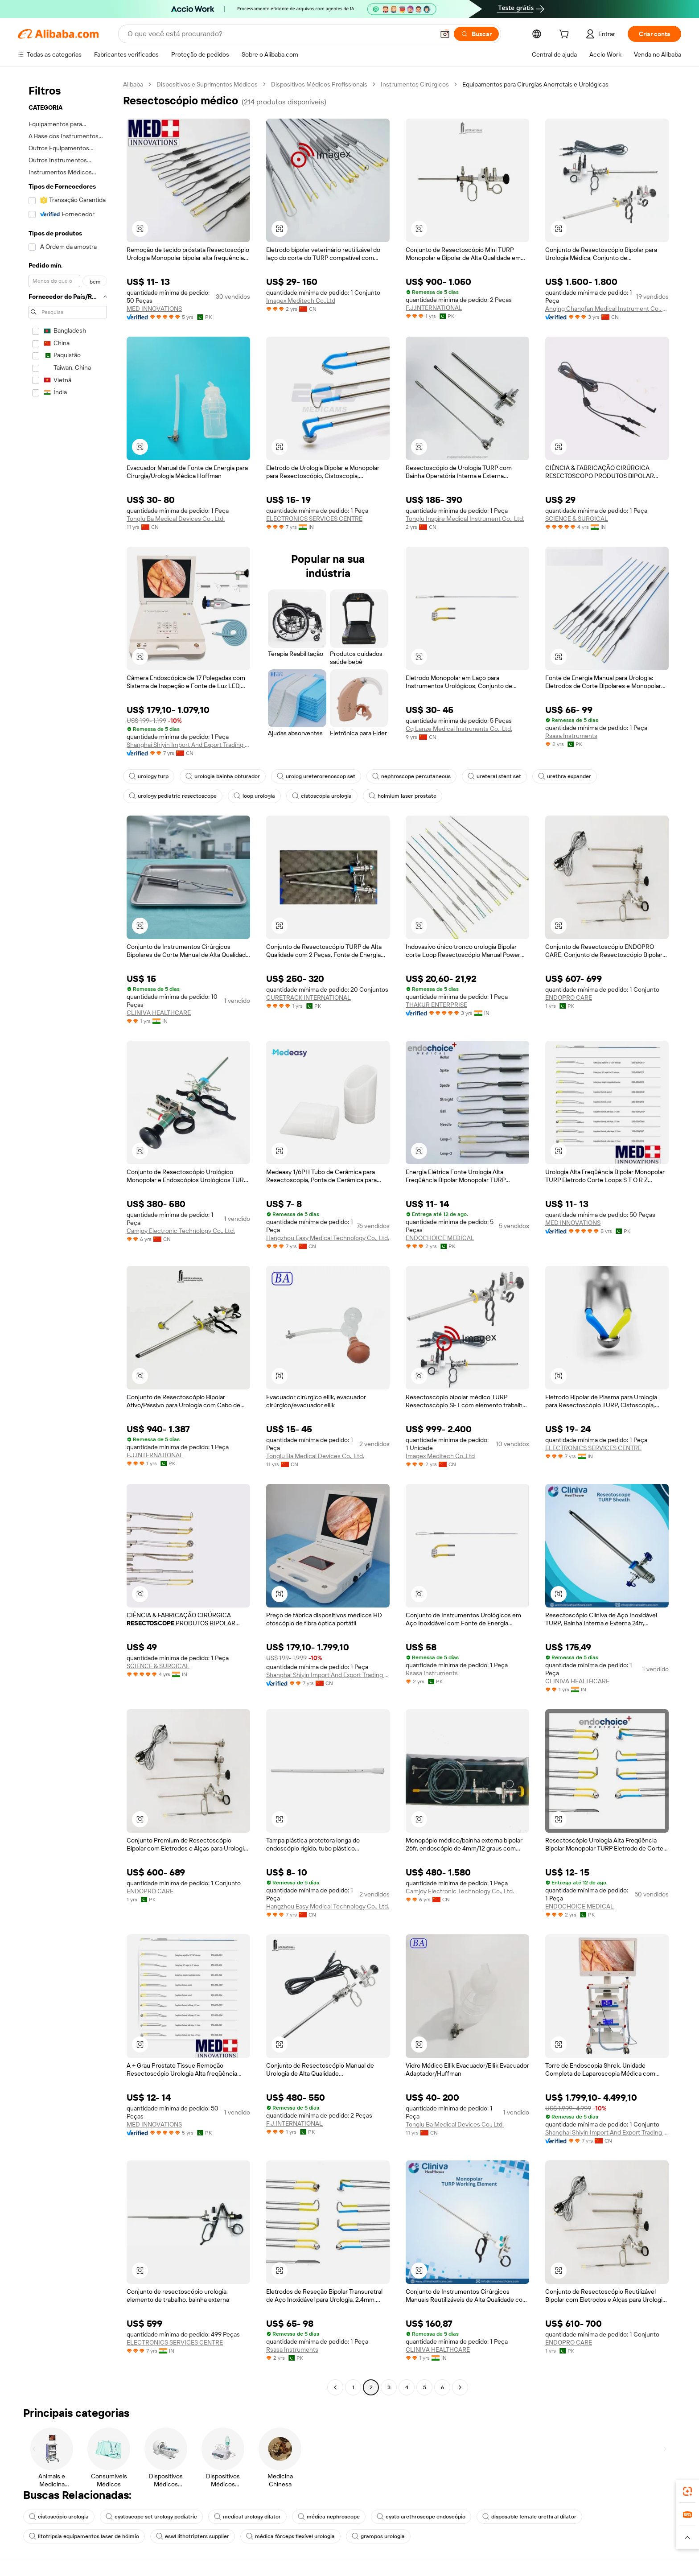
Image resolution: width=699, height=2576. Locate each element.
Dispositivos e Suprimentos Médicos (207, 84)
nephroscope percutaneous (411, 776)
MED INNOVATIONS (154, 308)
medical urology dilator (247, 2516)
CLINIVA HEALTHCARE (159, 1012)
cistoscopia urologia (322, 796)
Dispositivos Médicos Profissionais (319, 84)
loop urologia (254, 796)
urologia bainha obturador (222, 776)
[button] (445, 34)
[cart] (565, 35)
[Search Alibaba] (279, 34)
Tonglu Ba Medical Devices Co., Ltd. (176, 518)
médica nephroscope (329, 2516)
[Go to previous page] (335, 2387)
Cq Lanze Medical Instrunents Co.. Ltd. (459, 728)
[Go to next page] (460, 2387)
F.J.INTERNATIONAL (434, 307)
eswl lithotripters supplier (192, 2536)
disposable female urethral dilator (529, 2516)
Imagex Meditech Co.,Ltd (300, 300)
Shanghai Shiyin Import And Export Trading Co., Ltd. (188, 744)
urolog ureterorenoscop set (316, 776)
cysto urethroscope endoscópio (421, 2516)
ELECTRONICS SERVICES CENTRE (314, 518)
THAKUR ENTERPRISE (436, 1004)
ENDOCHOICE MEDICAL (440, 1237)
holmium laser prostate (402, 796)
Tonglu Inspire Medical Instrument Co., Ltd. (465, 518)
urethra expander (564, 776)
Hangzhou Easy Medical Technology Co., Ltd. (327, 1237)
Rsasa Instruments (571, 735)
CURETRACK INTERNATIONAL (308, 997)
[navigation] (67, 1237)
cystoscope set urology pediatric (151, 2516)
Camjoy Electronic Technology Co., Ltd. (181, 1230)
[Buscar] (476, 34)
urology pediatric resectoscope (173, 796)
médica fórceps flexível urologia (290, 2536)
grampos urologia (378, 2536)
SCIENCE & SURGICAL (576, 518)
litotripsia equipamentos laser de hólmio (84, 2536)
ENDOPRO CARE (568, 997)
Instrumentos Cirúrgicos (415, 84)
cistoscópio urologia (59, 2516)
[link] (687, 2491)
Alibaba (133, 84)
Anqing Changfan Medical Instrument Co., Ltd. (607, 308)
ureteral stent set (494, 776)
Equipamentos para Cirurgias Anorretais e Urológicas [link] (535, 84)
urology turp (149, 776)
